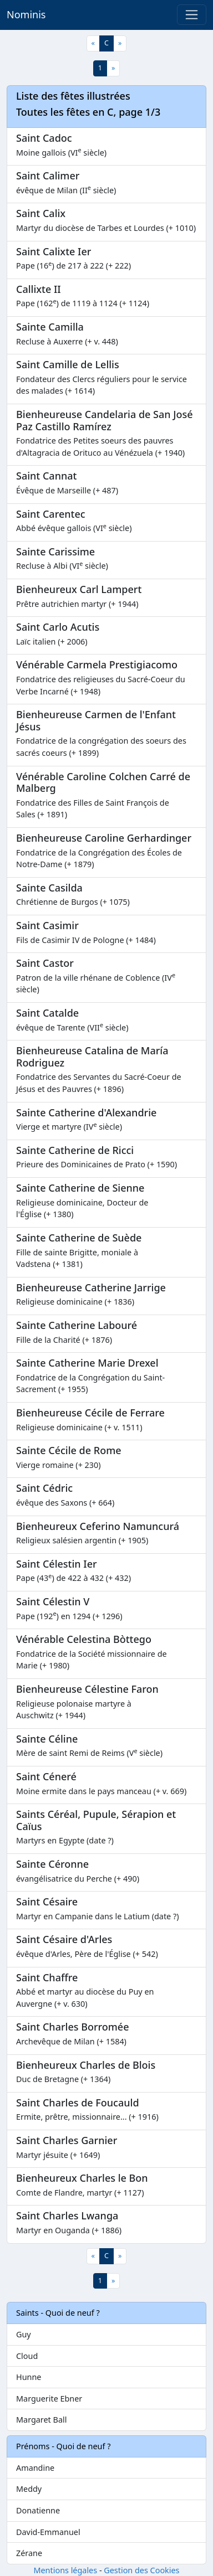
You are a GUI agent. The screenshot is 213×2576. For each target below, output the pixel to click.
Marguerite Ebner (49, 2398)
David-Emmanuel (48, 2532)
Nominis (26, 14)
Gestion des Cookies (141, 2570)
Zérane (29, 2553)
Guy (23, 2334)
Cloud (27, 2356)
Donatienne (38, 2510)
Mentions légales (65, 2570)
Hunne (28, 2377)
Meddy (29, 2489)
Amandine (35, 2467)
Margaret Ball (41, 2419)
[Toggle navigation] (191, 14)
